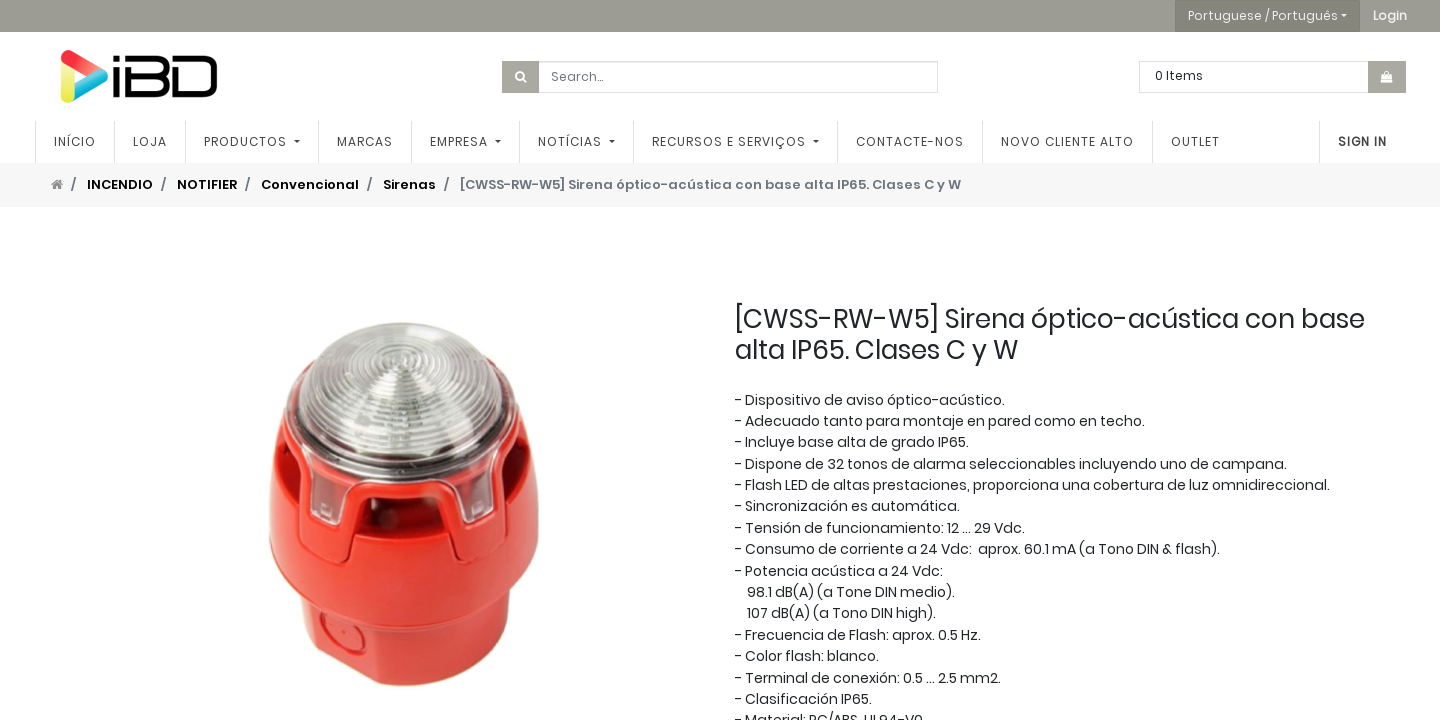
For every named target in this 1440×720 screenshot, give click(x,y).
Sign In (1362, 141)
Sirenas (409, 184)
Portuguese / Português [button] (1263, 15)
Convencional (310, 184)
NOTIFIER (207, 184)
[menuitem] (75, 142)
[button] (1390, 16)
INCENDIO (120, 184)
